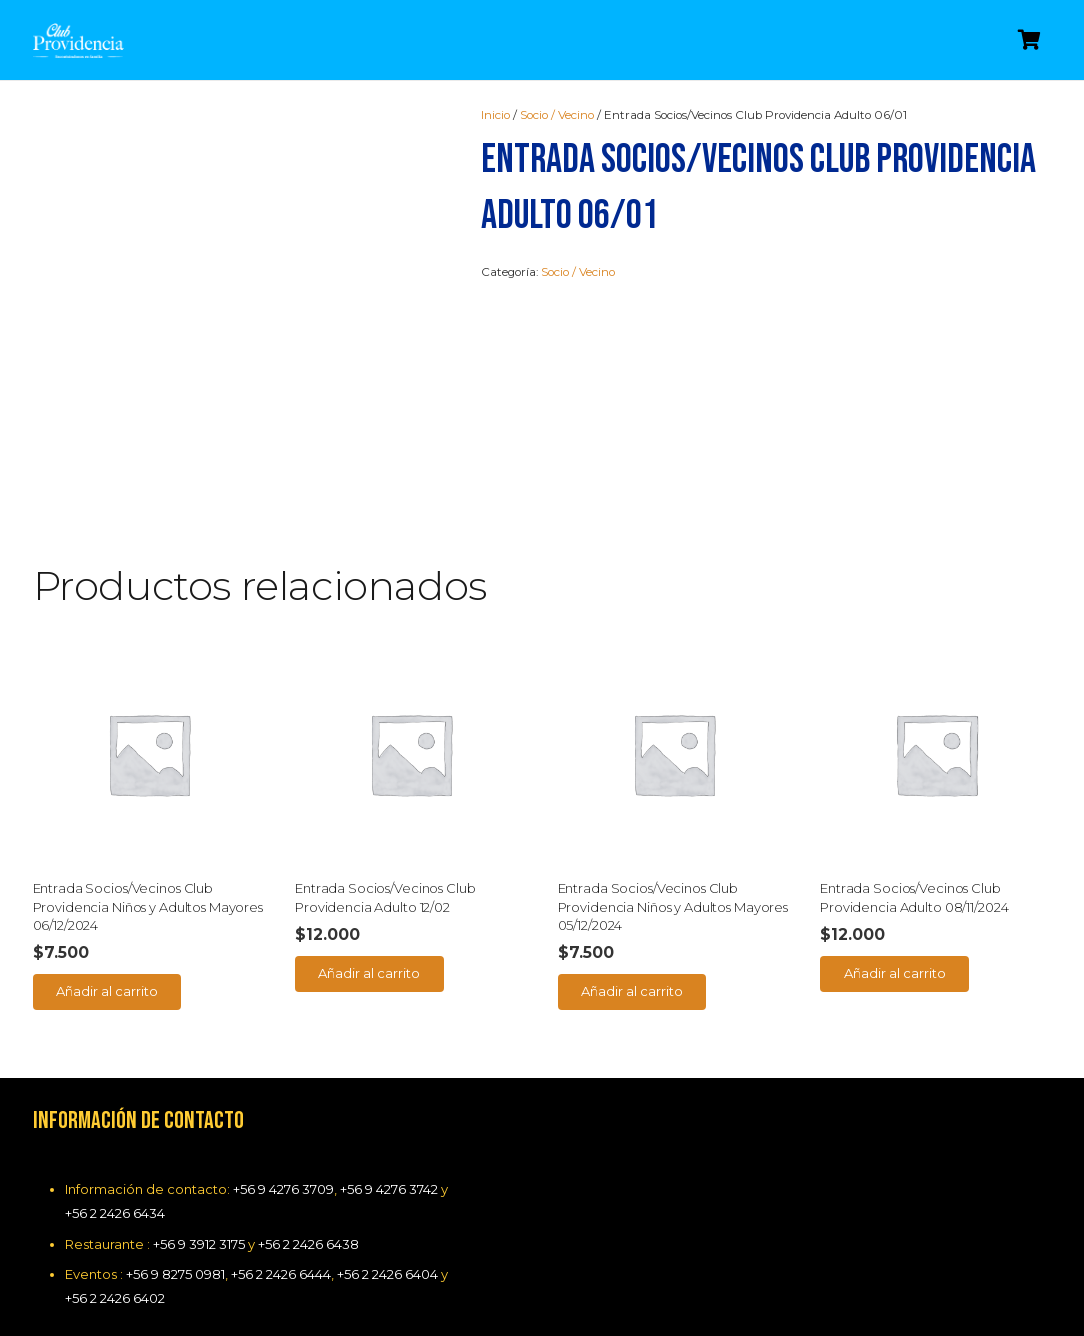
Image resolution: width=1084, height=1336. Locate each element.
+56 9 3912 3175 (199, 1244)
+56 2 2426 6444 (281, 1274)
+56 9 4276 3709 (283, 1189)
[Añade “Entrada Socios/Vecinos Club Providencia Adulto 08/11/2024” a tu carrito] (894, 974)
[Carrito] (1030, 40)
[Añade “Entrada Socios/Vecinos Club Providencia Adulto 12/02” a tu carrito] (369, 974)
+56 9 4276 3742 (389, 1189)
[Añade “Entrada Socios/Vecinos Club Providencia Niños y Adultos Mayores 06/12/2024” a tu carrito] (107, 992)
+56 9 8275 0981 (175, 1274)
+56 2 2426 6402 (115, 1298)
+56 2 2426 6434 (115, 1213)
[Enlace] (79, 40)
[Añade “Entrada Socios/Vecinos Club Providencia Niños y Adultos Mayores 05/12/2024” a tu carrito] (632, 992)
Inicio (495, 115)
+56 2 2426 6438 (308, 1244)
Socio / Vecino (557, 115)
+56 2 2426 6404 (387, 1274)
